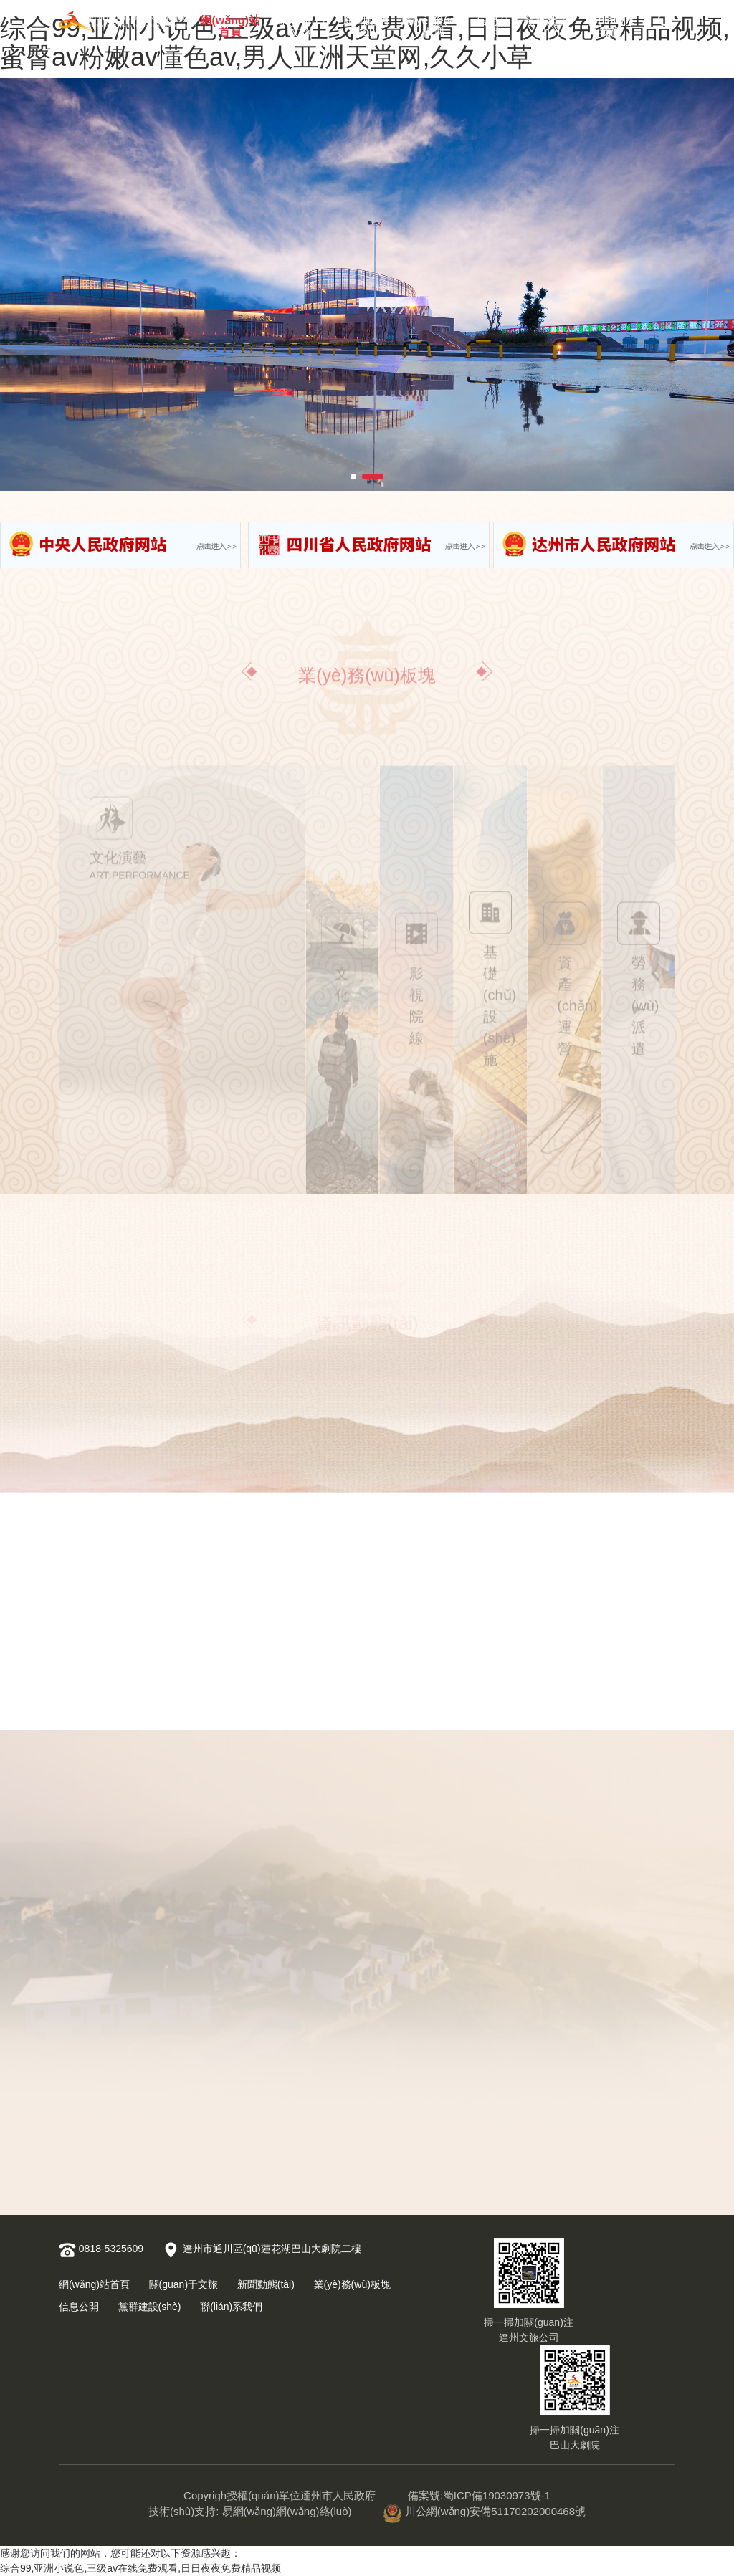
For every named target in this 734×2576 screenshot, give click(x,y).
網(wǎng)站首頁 (230, 23)
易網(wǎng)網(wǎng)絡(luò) (287, 2511)
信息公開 (493, 23)
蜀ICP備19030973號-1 (496, 2495)
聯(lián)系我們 (610, 23)
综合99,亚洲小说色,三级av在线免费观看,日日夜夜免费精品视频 (140, 2568)
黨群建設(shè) (547, 23)
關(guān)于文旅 (301, 23)
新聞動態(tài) (366, 23)
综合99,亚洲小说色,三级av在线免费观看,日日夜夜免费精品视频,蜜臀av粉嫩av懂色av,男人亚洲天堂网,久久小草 (365, 43)
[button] (353, 476)
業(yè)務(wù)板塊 (433, 23)
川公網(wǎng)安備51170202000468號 (484, 2511)
